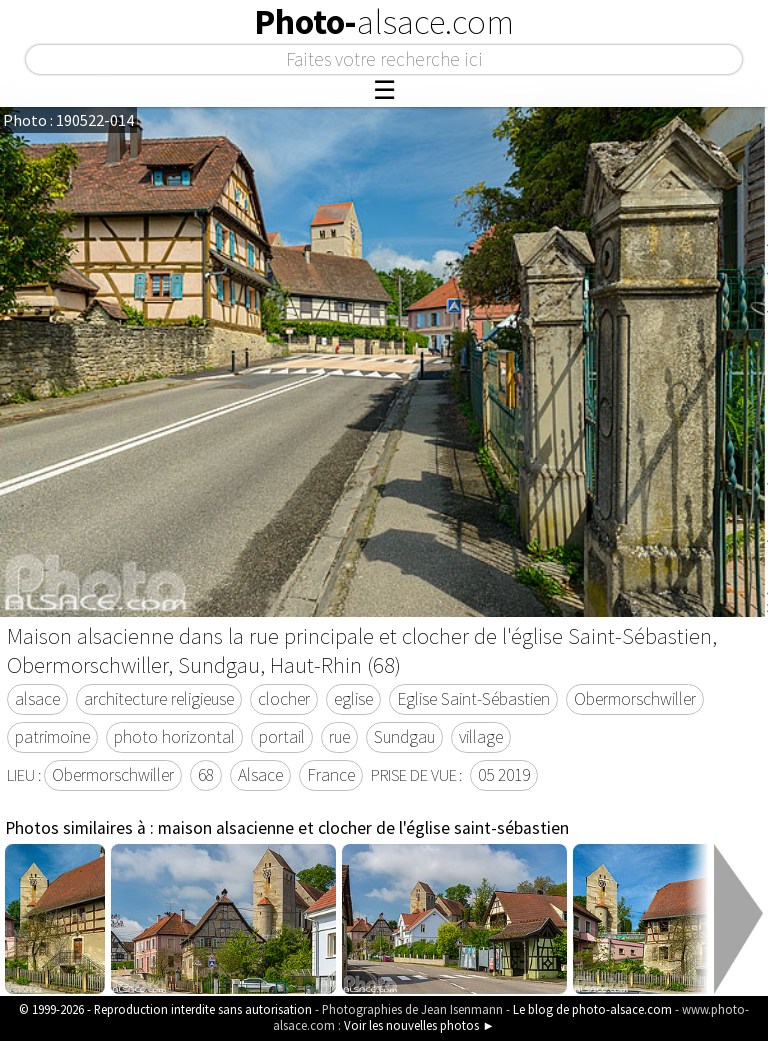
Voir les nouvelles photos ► (419, 1025)
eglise (353, 699)
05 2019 (504, 775)
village (481, 737)
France (331, 775)
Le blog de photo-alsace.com (592, 1009)
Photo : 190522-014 (68, 120)
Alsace (260, 775)
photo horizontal (174, 737)
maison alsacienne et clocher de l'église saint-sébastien (363, 828)
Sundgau (404, 737)
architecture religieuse (159, 699)
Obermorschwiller (635, 699)
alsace (37, 699)
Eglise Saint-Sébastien (473, 699)
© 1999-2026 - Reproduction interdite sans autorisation (165, 1009)
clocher (284, 699)
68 (206, 775)
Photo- (384, 22)
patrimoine (52, 737)
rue (339, 737)
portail (282, 737)
